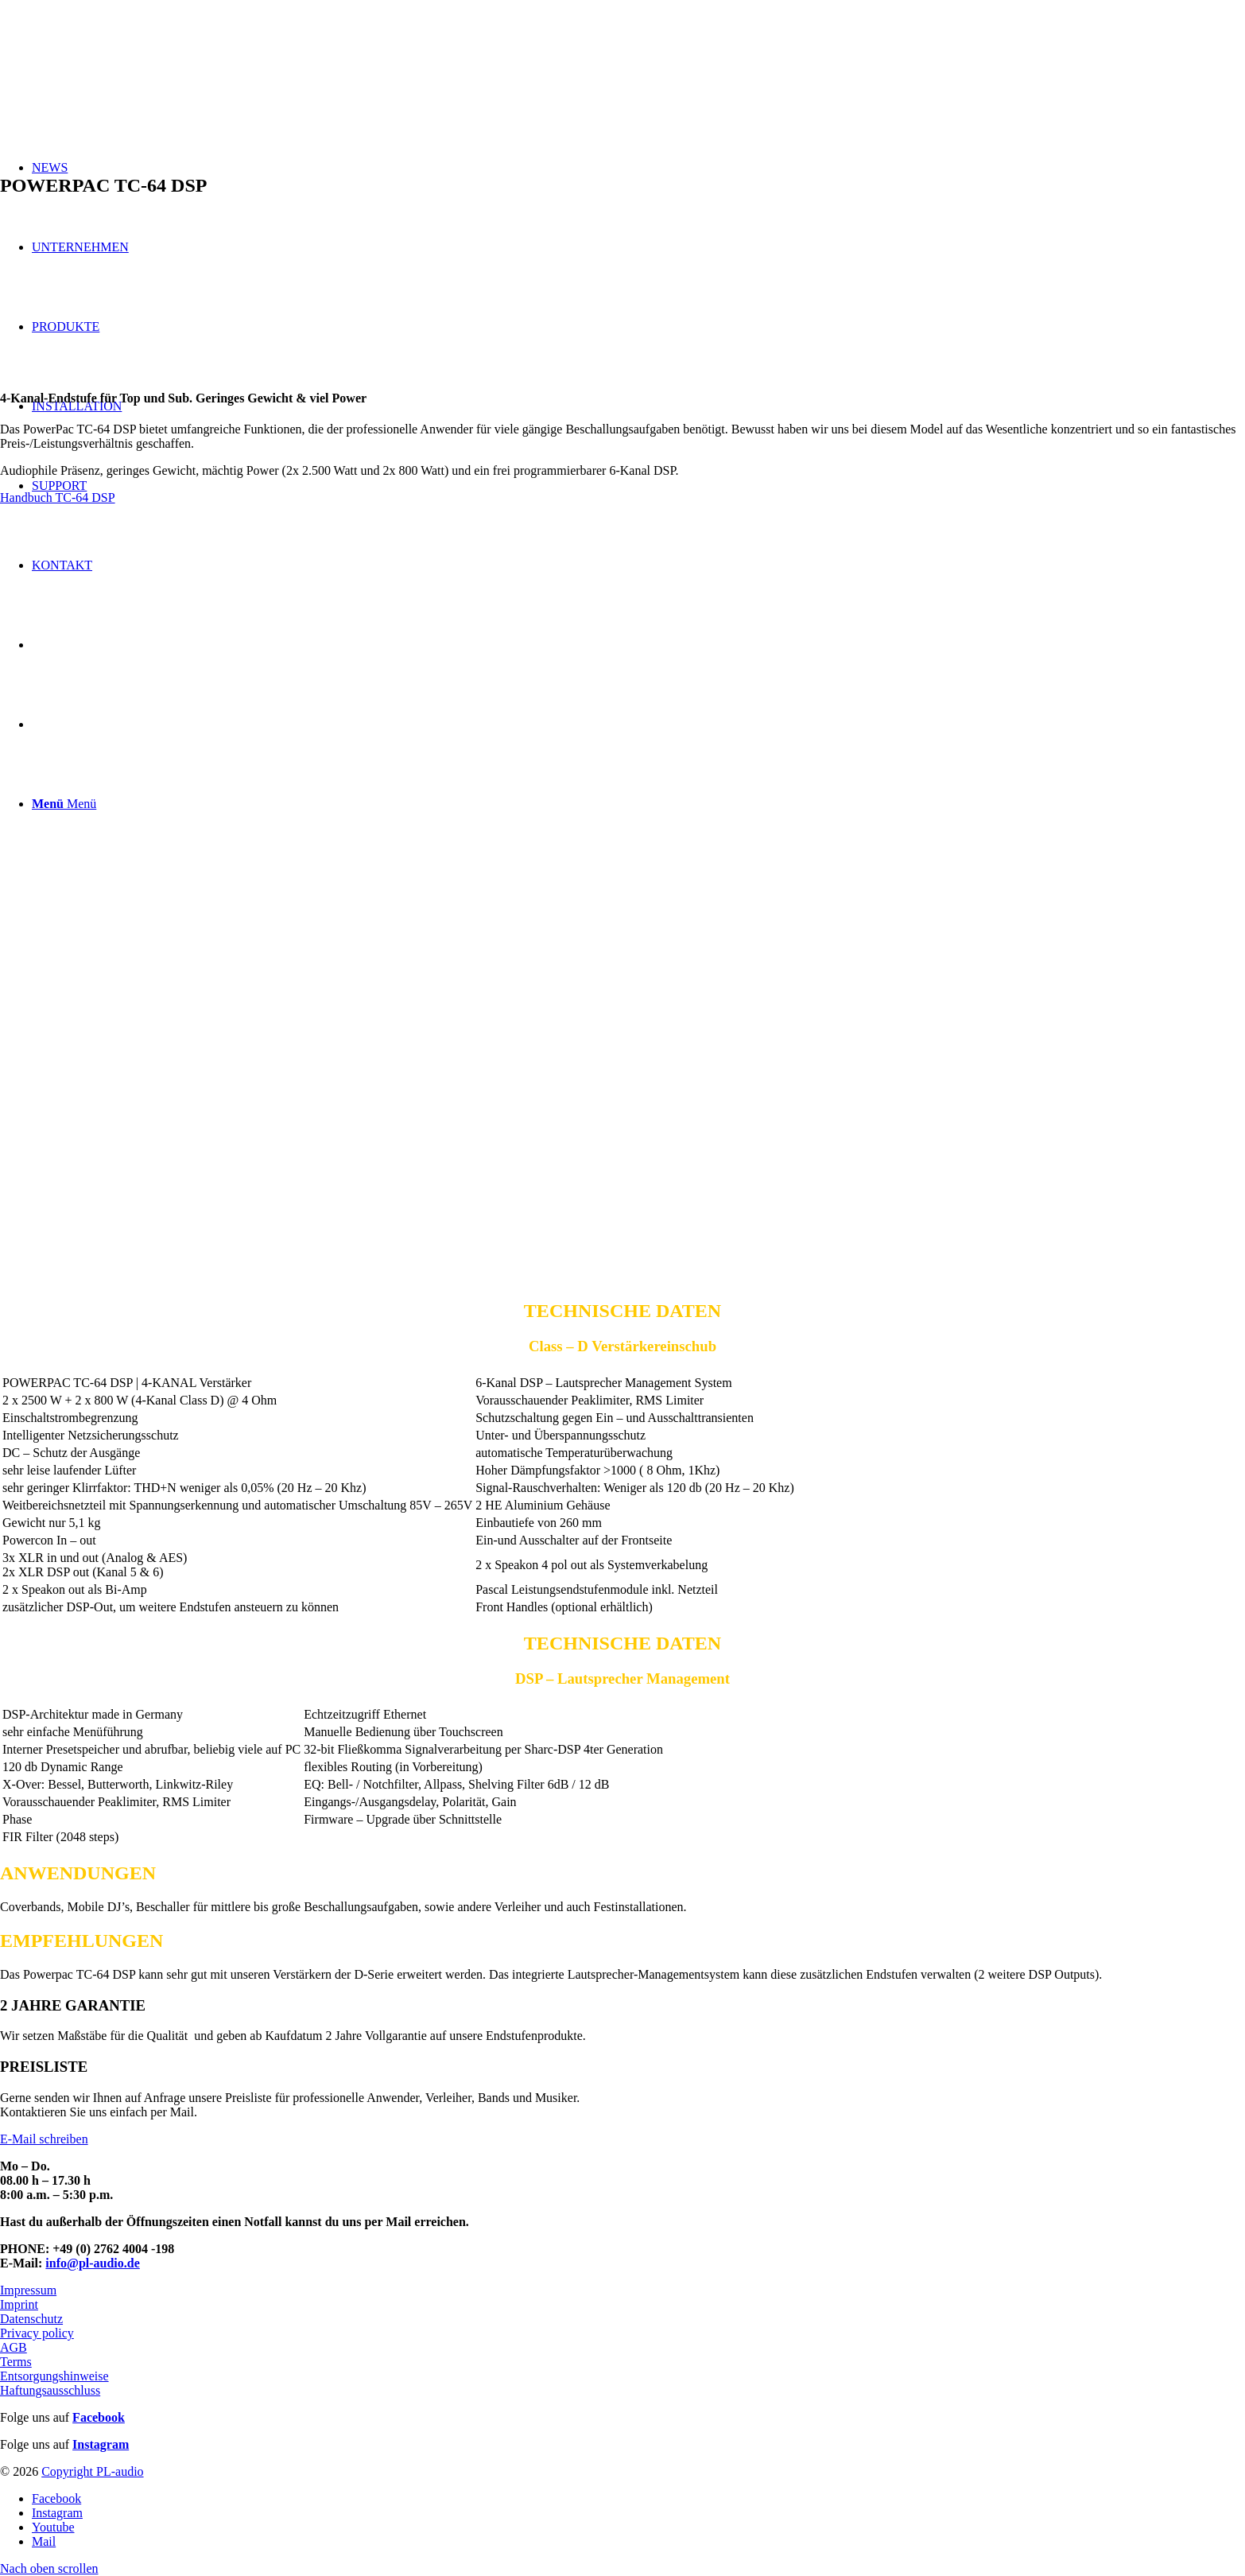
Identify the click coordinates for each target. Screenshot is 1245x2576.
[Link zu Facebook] (56, 2498)
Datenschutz (31, 2318)
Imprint (19, 2304)
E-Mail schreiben (44, 2139)
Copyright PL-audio (92, 2471)
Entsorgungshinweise (54, 2376)
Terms (16, 2361)
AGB (13, 2347)
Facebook (98, 2417)
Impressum (28, 2290)
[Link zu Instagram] (57, 2513)
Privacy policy (37, 2333)
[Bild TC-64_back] (622, 1095)
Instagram (100, 2444)
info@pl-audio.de (92, 2263)
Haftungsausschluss (50, 2390)
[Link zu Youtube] (53, 2527)
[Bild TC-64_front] (622, 706)
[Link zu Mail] (44, 2541)
